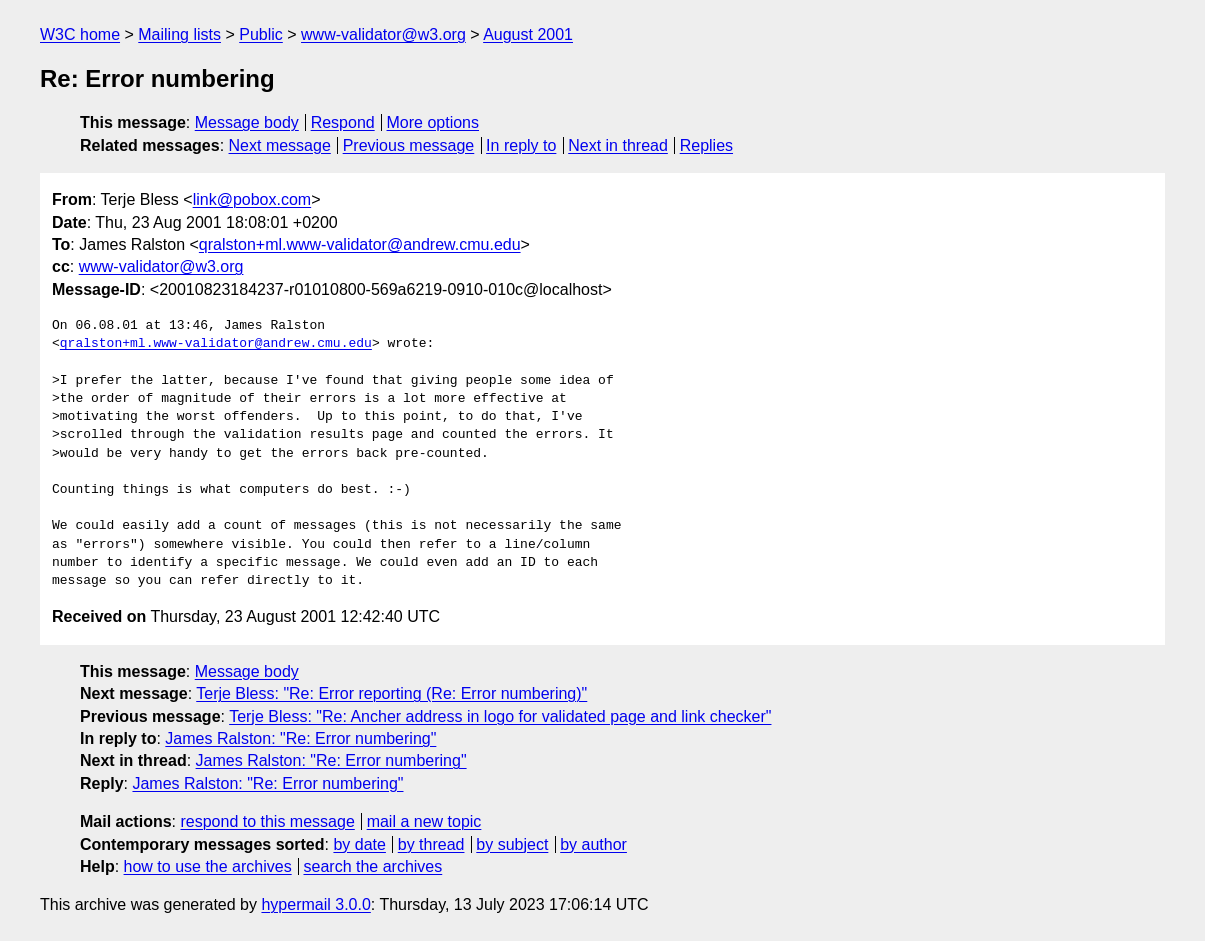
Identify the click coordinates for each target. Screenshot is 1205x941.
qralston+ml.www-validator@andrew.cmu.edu (360, 244)
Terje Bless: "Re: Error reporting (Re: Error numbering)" (391, 693)
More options (433, 122)
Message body (247, 122)
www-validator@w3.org (383, 34)
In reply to (521, 145)
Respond (343, 122)
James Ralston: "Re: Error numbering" (300, 738)
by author (593, 844)
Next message (280, 145)
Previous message (409, 145)
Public (261, 34)
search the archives (373, 866)
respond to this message (267, 821)
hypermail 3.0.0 (315, 904)
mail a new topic (424, 821)
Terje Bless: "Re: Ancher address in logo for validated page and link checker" (500, 716)
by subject (512, 844)
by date (359, 844)
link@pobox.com (252, 199)
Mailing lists (179, 34)
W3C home (80, 34)
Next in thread (618, 145)
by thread (431, 844)
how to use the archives (208, 866)
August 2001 (528, 34)
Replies (706, 145)
